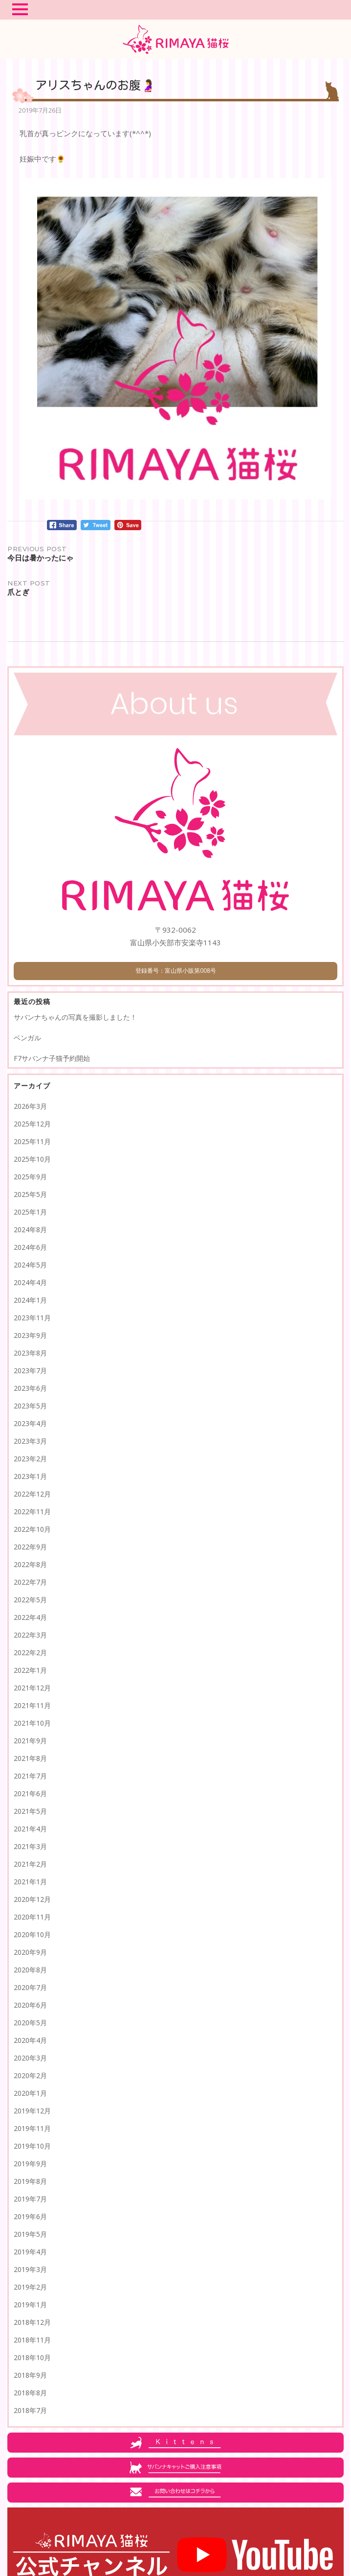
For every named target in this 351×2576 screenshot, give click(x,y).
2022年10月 (32, 1529)
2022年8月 (30, 1564)
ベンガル (27, 1037)
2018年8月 (30, 2392)
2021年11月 (32, 1705)
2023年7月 (30, 1370)
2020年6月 (30, 2005)
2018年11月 (32, 2339)
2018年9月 (30, 2375)
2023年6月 (30, 1388)
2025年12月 (32, 1123)
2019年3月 (30, 2269)
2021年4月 (30, 1828)
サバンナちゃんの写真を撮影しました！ (75, 1017)
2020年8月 (30, 1969)
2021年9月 (30, 1740)
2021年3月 (30, 1846)
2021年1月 (30, 1881)
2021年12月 (32, 1687)
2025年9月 (30, 1176)
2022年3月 (30, 1634)
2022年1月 (30, 1670)
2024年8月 (30, 1229)
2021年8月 (30, 1758)
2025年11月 (32, 1141)
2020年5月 (30, 2022)
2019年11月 (32, 2128)
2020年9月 (30, 1952)
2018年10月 (32, 2357)
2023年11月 (32, 1317)
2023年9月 (30, 1335)
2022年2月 (30, 1652)
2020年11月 (32, 1916)
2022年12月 (32, 1494)
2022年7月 (30, 1582)
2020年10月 (32, 1934)
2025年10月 (32, 1159)
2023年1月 (30, 1476)
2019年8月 (30, 2181)
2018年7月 (30, 2410)
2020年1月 (30, 2093)
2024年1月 (30, 1300)
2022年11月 (32, 1511)
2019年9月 (30, 2163)
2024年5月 (30, 1264)
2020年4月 (30, 2040)
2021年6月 (30, 1793)
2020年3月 (30, 2057)
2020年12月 (32, 1899)
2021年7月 (30, 1775)
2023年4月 (30, 1423)
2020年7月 (30, 1987)
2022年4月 (30, 1617)
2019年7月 (30, 2198)
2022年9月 (30, 1546)
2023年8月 (30, 1353)
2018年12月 (32, 2322)
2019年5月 (30, 2234)
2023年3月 (30, 1441)
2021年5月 (30, 1811)
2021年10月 (32, 1723)
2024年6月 (30, 1247)
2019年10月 (32, 2146)
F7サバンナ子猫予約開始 (52, 1058)
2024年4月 (30, 1282)
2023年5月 (30, 1405)
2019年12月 (32, 2110)
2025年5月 (30, 1194)
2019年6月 (30, 2216)
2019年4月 (30, 2251)
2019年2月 (30, 2287)
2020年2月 (30, 2075)
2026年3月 (30, 1106)
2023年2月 (30, 1458)
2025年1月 (30, 1212)
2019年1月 (30, 2304)
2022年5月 (30, 1599)
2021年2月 (30, 1864)
